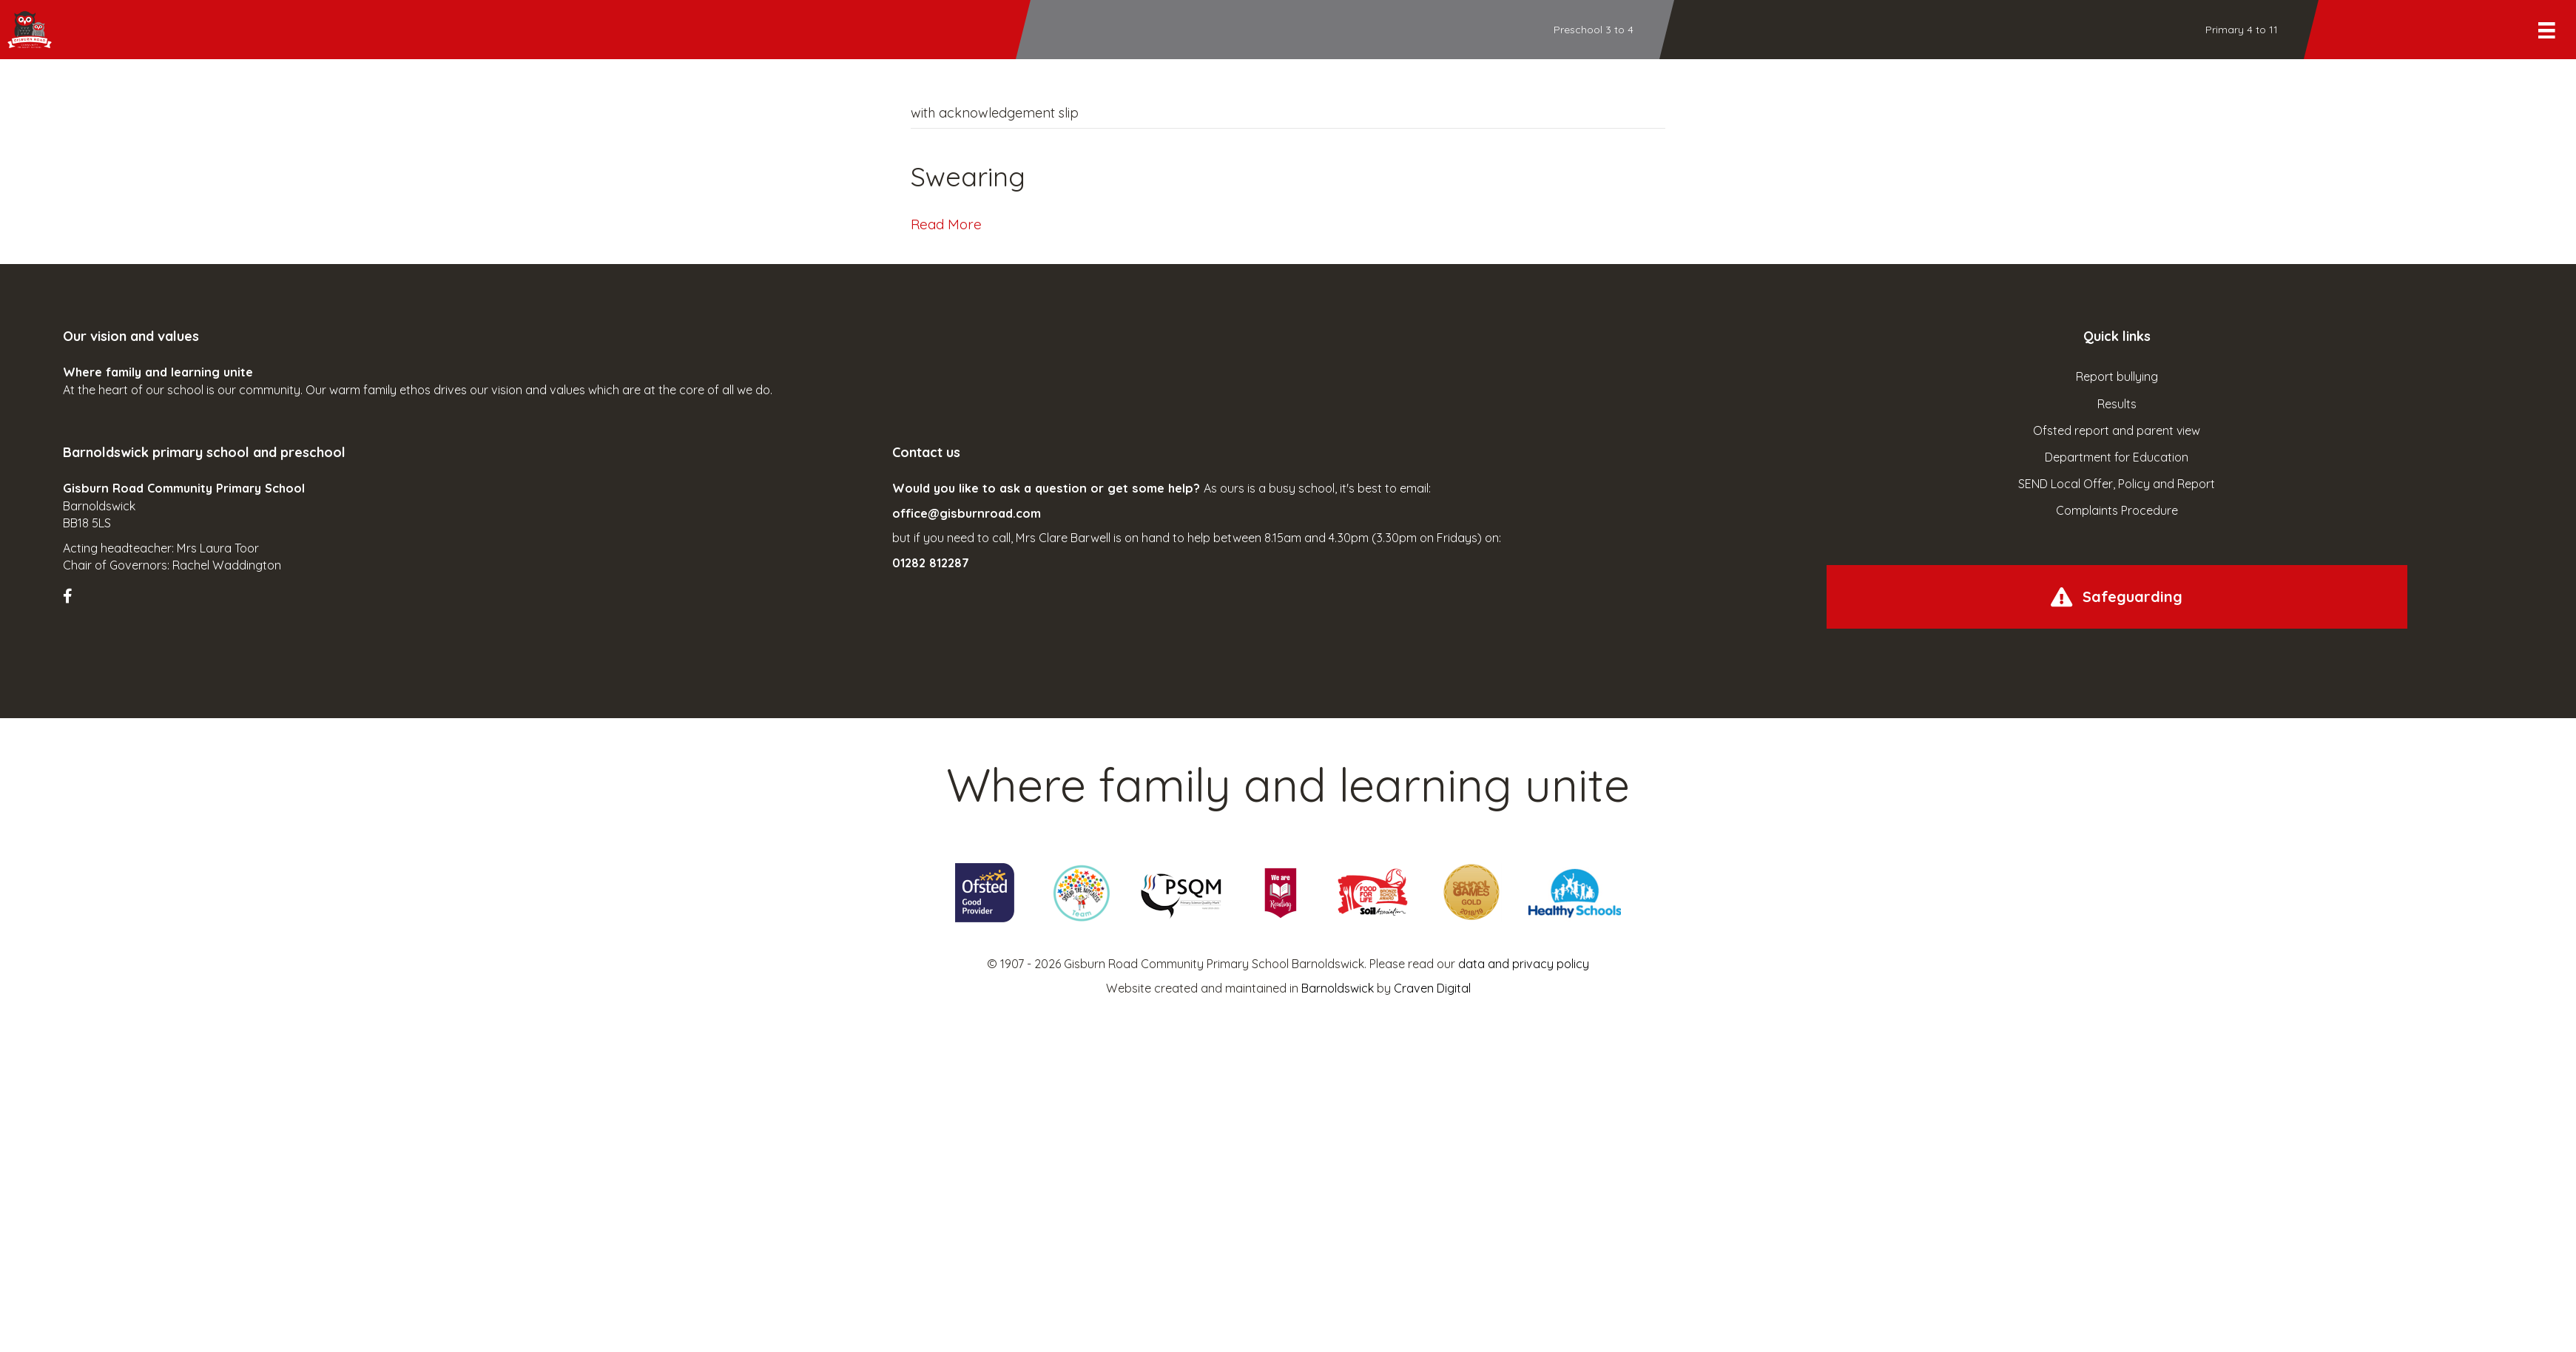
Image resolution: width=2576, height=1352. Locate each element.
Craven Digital (1432, 988)
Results (2117, 403)
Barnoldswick (1337, 988)
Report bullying (2117, 376)
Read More (946, 224)
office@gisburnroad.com (966, 513)
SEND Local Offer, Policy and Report (2116, 483)
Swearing (968, 176)
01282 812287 (930, 562)
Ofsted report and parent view (2116, 430)
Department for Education (2116, 457)
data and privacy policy (1523, 963)
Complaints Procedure (2117, 510)
